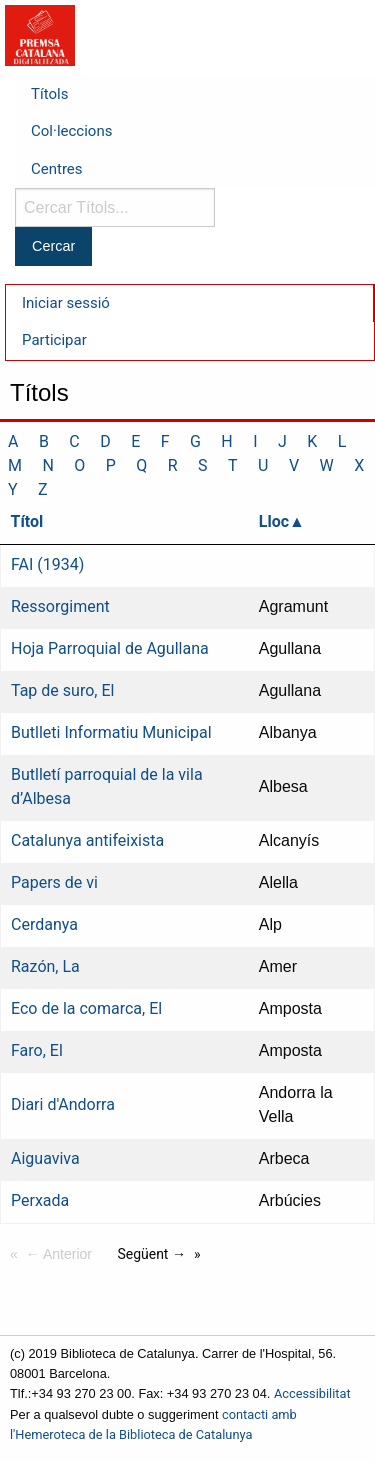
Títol (27, 521)
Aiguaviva (45, 1158)
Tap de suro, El (62, 690)
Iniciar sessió (66, 303)
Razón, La (45, 966)
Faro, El (37, 1050)
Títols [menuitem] (49, 94)
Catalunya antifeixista (87, 840)
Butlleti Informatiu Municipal (111, 732)
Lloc (274, 521)
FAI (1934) (47, 564)
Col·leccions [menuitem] (71, 131)
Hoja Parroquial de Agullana (110, 648)
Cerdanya (44, 924)
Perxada (40, 1200)
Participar (54, 340)
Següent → (151, 1254)
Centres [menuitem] (57, 169)
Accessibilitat (312, 1393)
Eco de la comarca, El (86, 1008)
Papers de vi (54, 882)
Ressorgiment (60, 606)
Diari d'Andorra (63, 1104)
